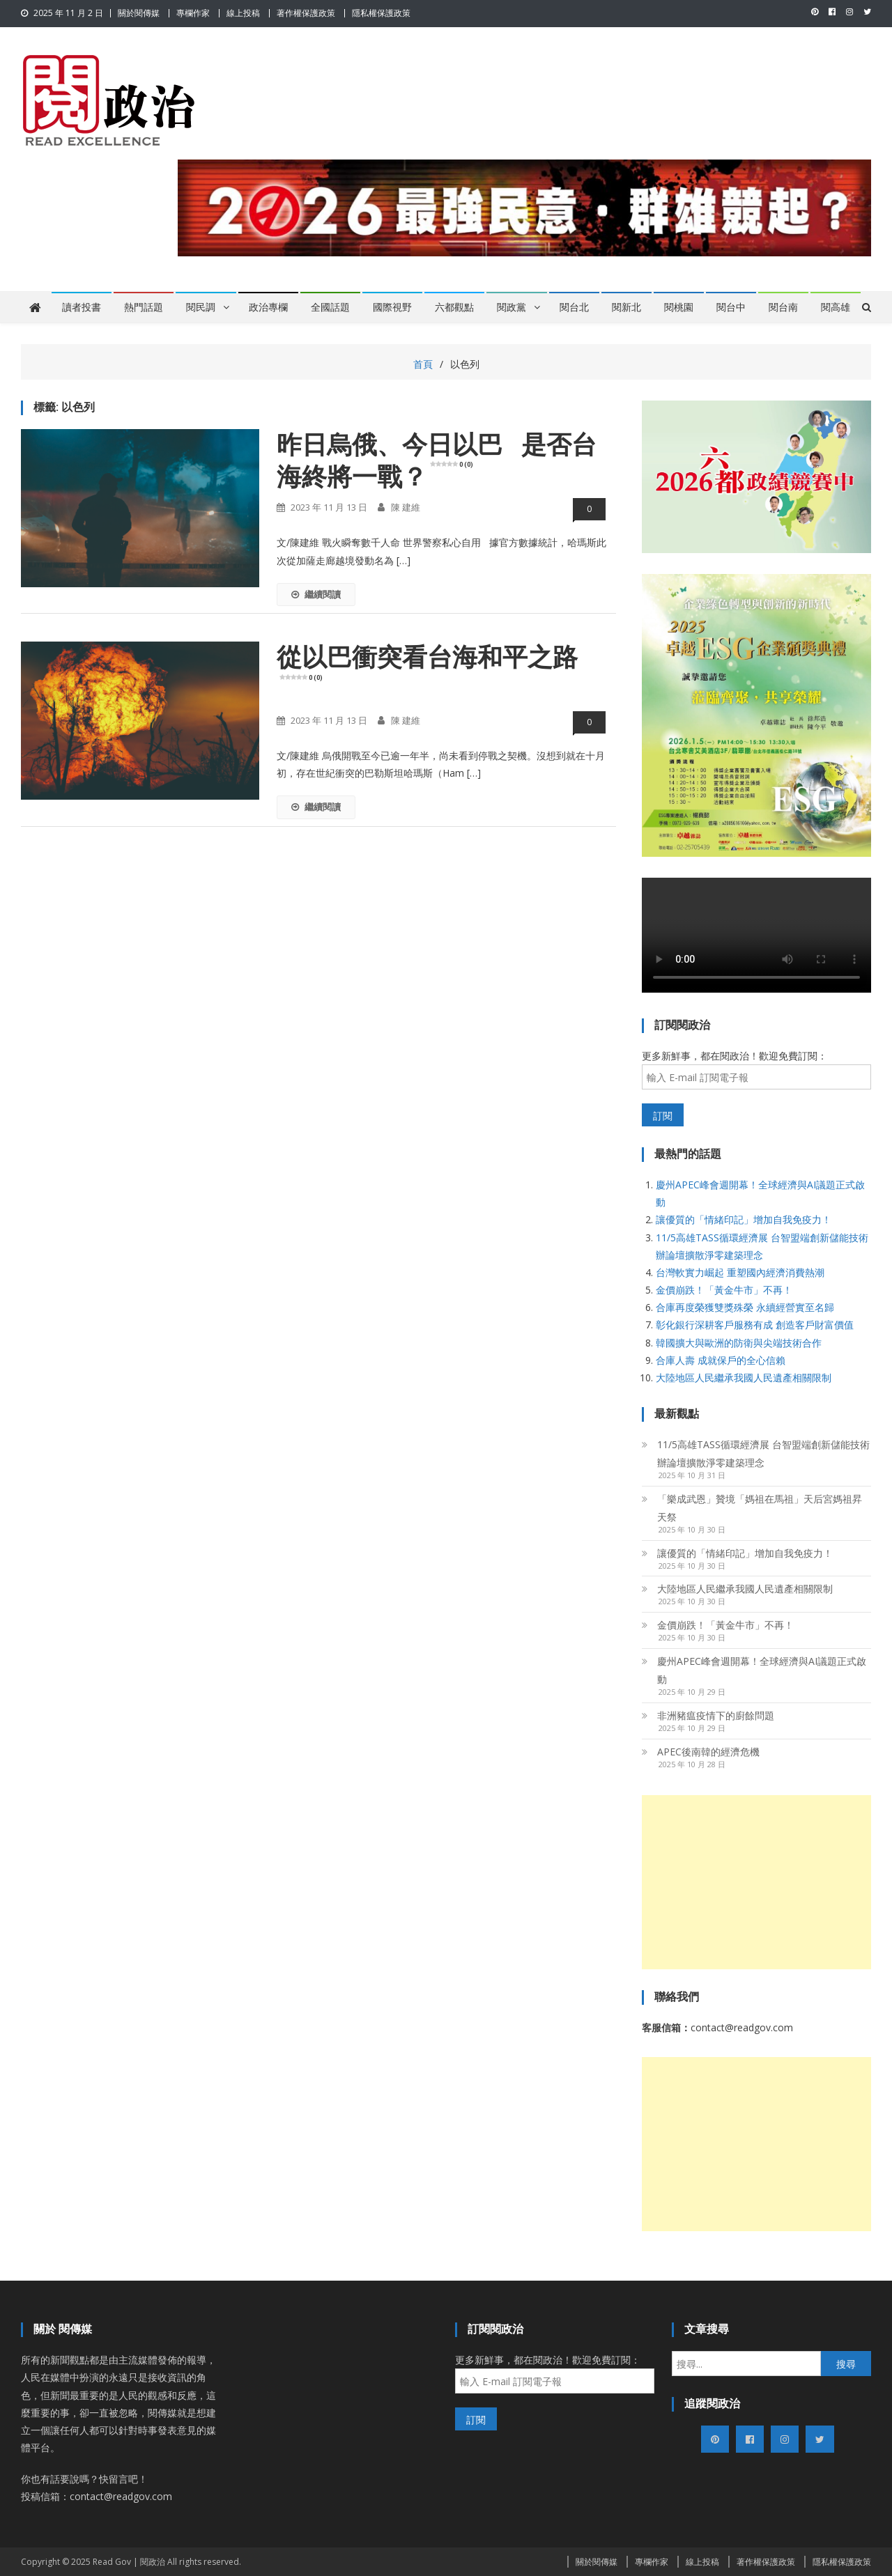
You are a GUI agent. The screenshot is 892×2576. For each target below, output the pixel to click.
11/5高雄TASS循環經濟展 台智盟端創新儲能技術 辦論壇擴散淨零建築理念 (763, 1453)
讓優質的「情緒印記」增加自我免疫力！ (743, 1219)
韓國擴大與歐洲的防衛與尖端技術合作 (739, 1342)
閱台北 (574, 307)
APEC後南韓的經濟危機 (708, 1751)
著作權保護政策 (306, 13)
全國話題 (330, 307)
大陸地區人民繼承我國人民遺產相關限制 (743, 1377)
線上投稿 (243, 13)
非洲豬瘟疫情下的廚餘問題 (715, 1715)
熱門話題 (143, 307)
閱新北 (626, 307)
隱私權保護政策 (381, 13)
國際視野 (392, 307)
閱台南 (783, 307)
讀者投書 (81, 307)
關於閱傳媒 (139, 13)
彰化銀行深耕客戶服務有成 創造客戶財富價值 (755, 1324)
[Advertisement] (756, 1882)
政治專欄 (268, 307)
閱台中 (731, 307)
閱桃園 (678, 307)
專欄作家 (193, 13)
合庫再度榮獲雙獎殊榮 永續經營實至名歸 (745, 1307)
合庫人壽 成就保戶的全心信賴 (720, 1360)
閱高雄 (835, 307)
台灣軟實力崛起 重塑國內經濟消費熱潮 (740, 1272)
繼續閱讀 (316, 594)
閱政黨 (511, 307)
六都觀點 (454, 307)
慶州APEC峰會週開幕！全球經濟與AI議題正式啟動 (761, 1670)
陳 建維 (405, 507)
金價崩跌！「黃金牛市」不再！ (724, 1289)
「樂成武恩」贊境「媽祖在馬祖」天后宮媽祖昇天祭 (759, 1507)
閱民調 (200, 307)
